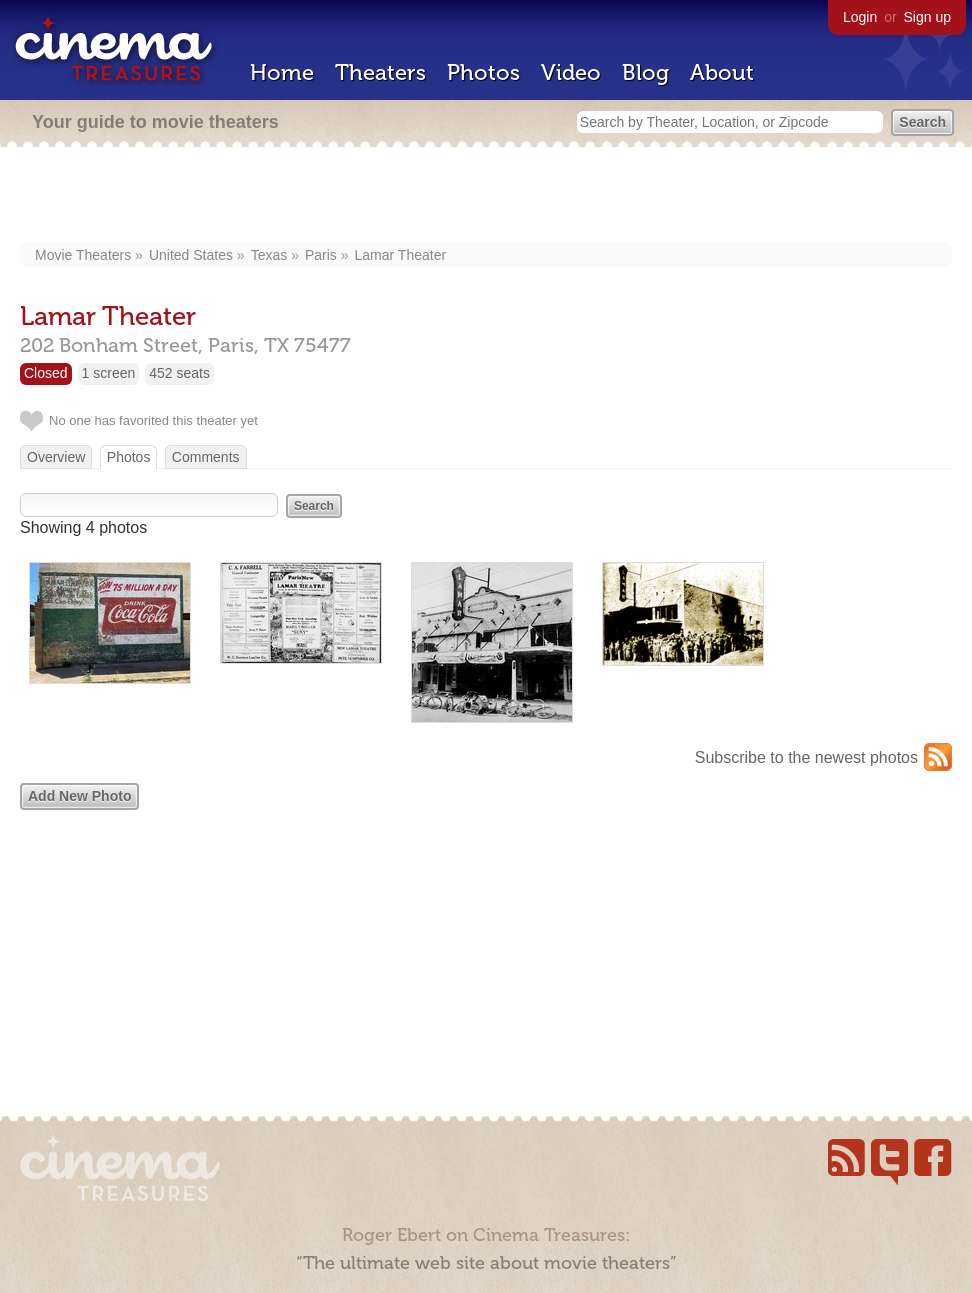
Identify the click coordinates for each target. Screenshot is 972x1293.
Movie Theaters (83, 255)
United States (191, 255)
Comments (206, 457)
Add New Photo (79, 796)
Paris (321, 255)
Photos (483, 72)
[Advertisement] (486, 197)
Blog (645, 72)
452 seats (179, 373)
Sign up (927, 17)
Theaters (380, 72)
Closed (46, 373)
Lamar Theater (401, 255)
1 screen (109, 373)
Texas (269, 255)
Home (282, 72)
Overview (56, 457)
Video (571, 72)
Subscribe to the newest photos (806, 757)
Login (860, 17)
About (722, 72)
